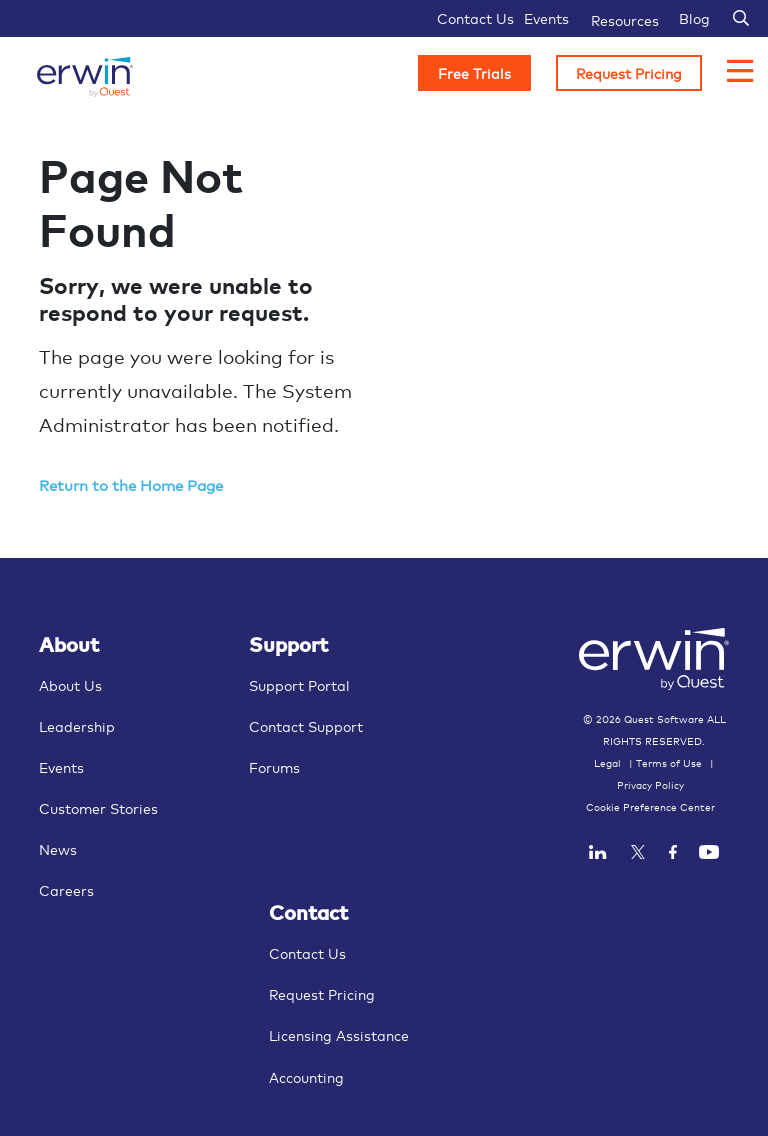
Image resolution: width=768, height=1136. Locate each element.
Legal (607, 763)
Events (546, 17)
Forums (274, 766)
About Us (70, 684)
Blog (694, 17)
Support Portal (299, 684)
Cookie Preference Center (650, 807)
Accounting (306, 1076)
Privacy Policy (650, 785)
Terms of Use (669, 763)
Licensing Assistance (339, 1034)
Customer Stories (98, 807)
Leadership (77, 725)
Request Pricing (629, 72)
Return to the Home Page (131, 484)
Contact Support (306, 725)
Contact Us (475, 17)
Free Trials (474, 72)
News (58, 848)
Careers (66, 889)
